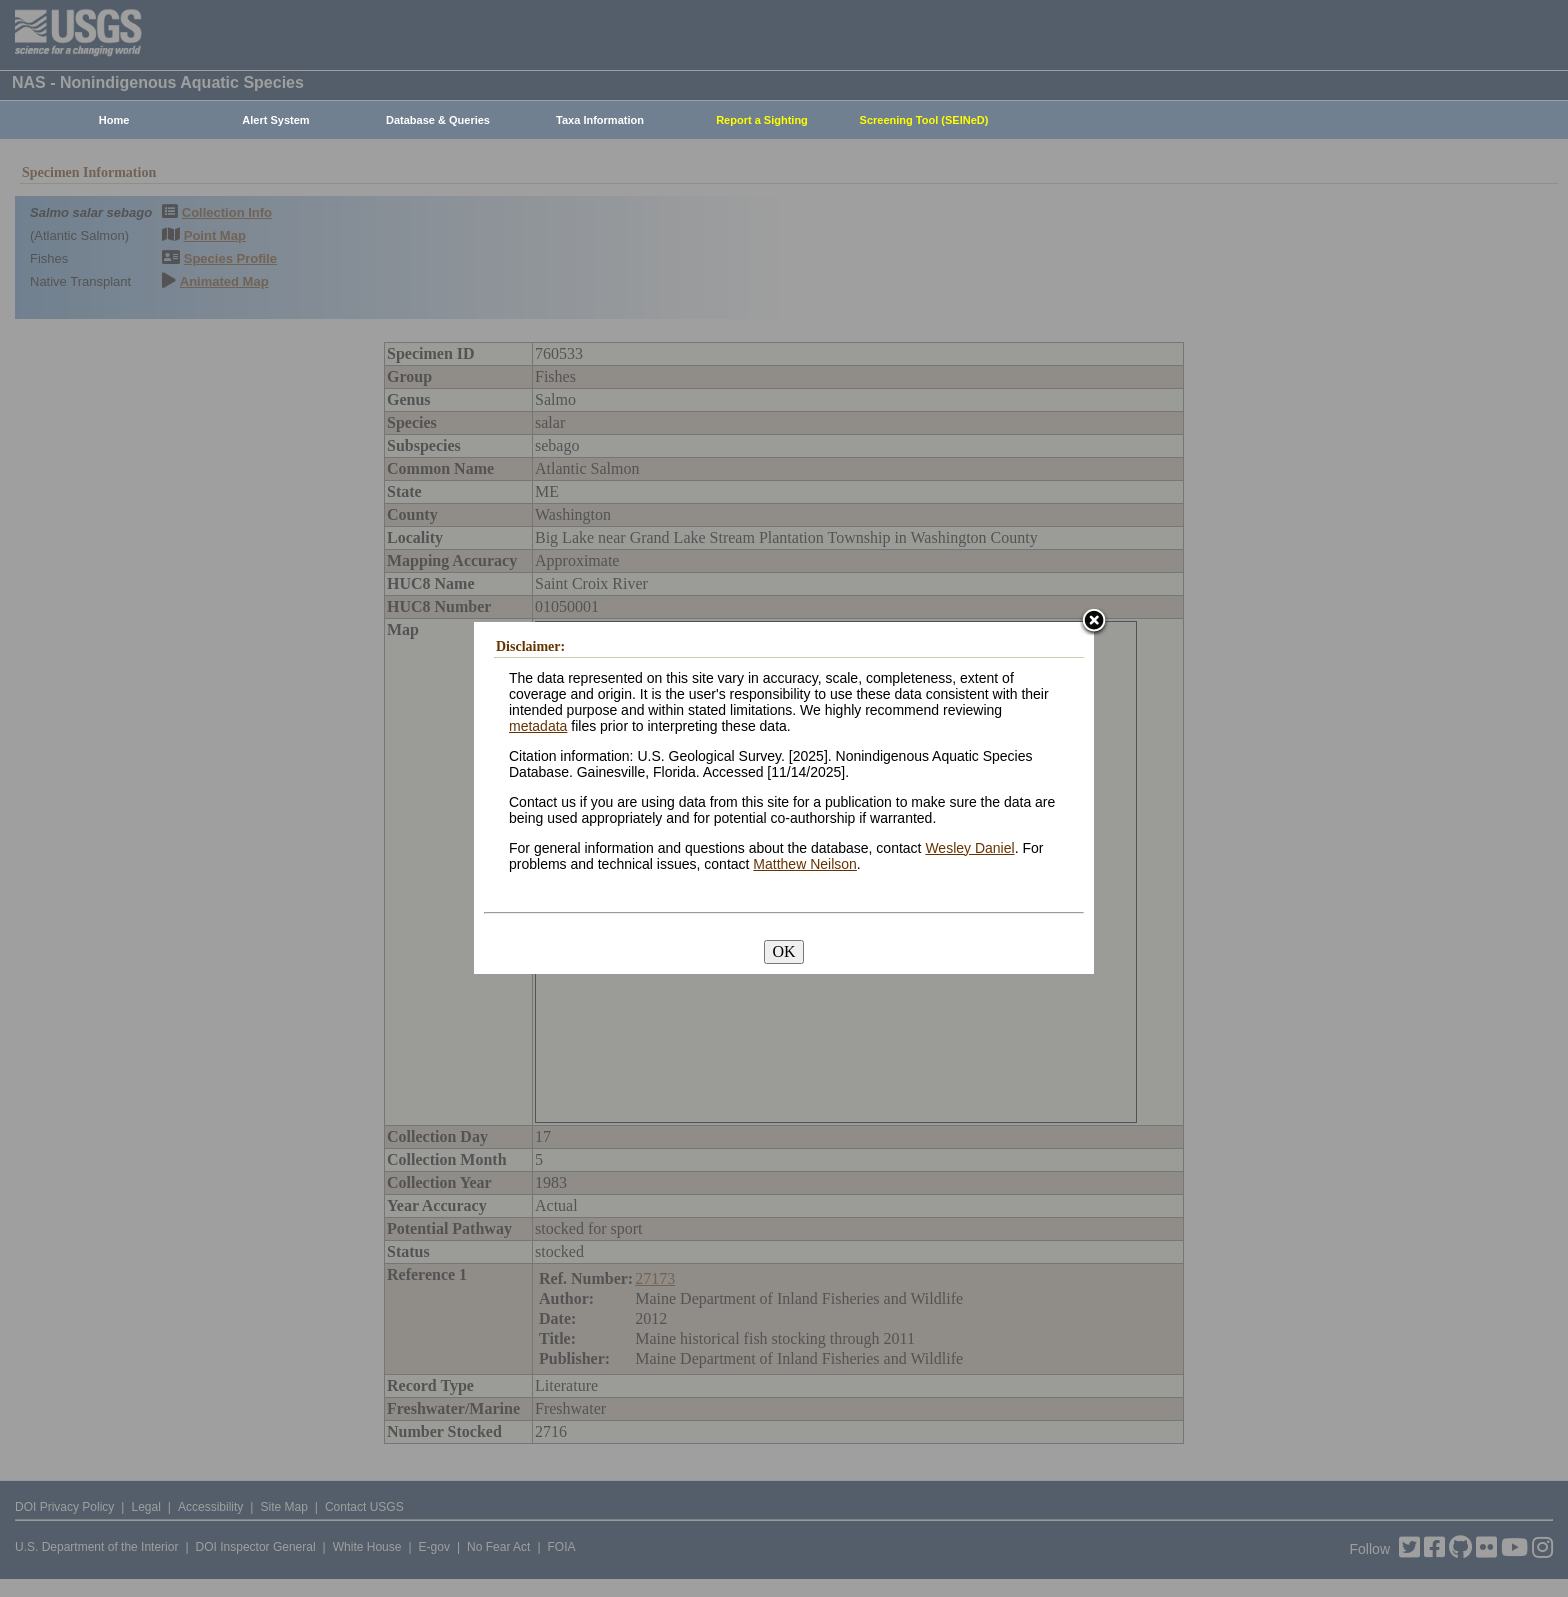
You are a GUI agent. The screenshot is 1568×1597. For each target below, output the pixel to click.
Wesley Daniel (969, 848)
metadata (538, 726)
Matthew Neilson (805, 864)
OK (783, 951)
